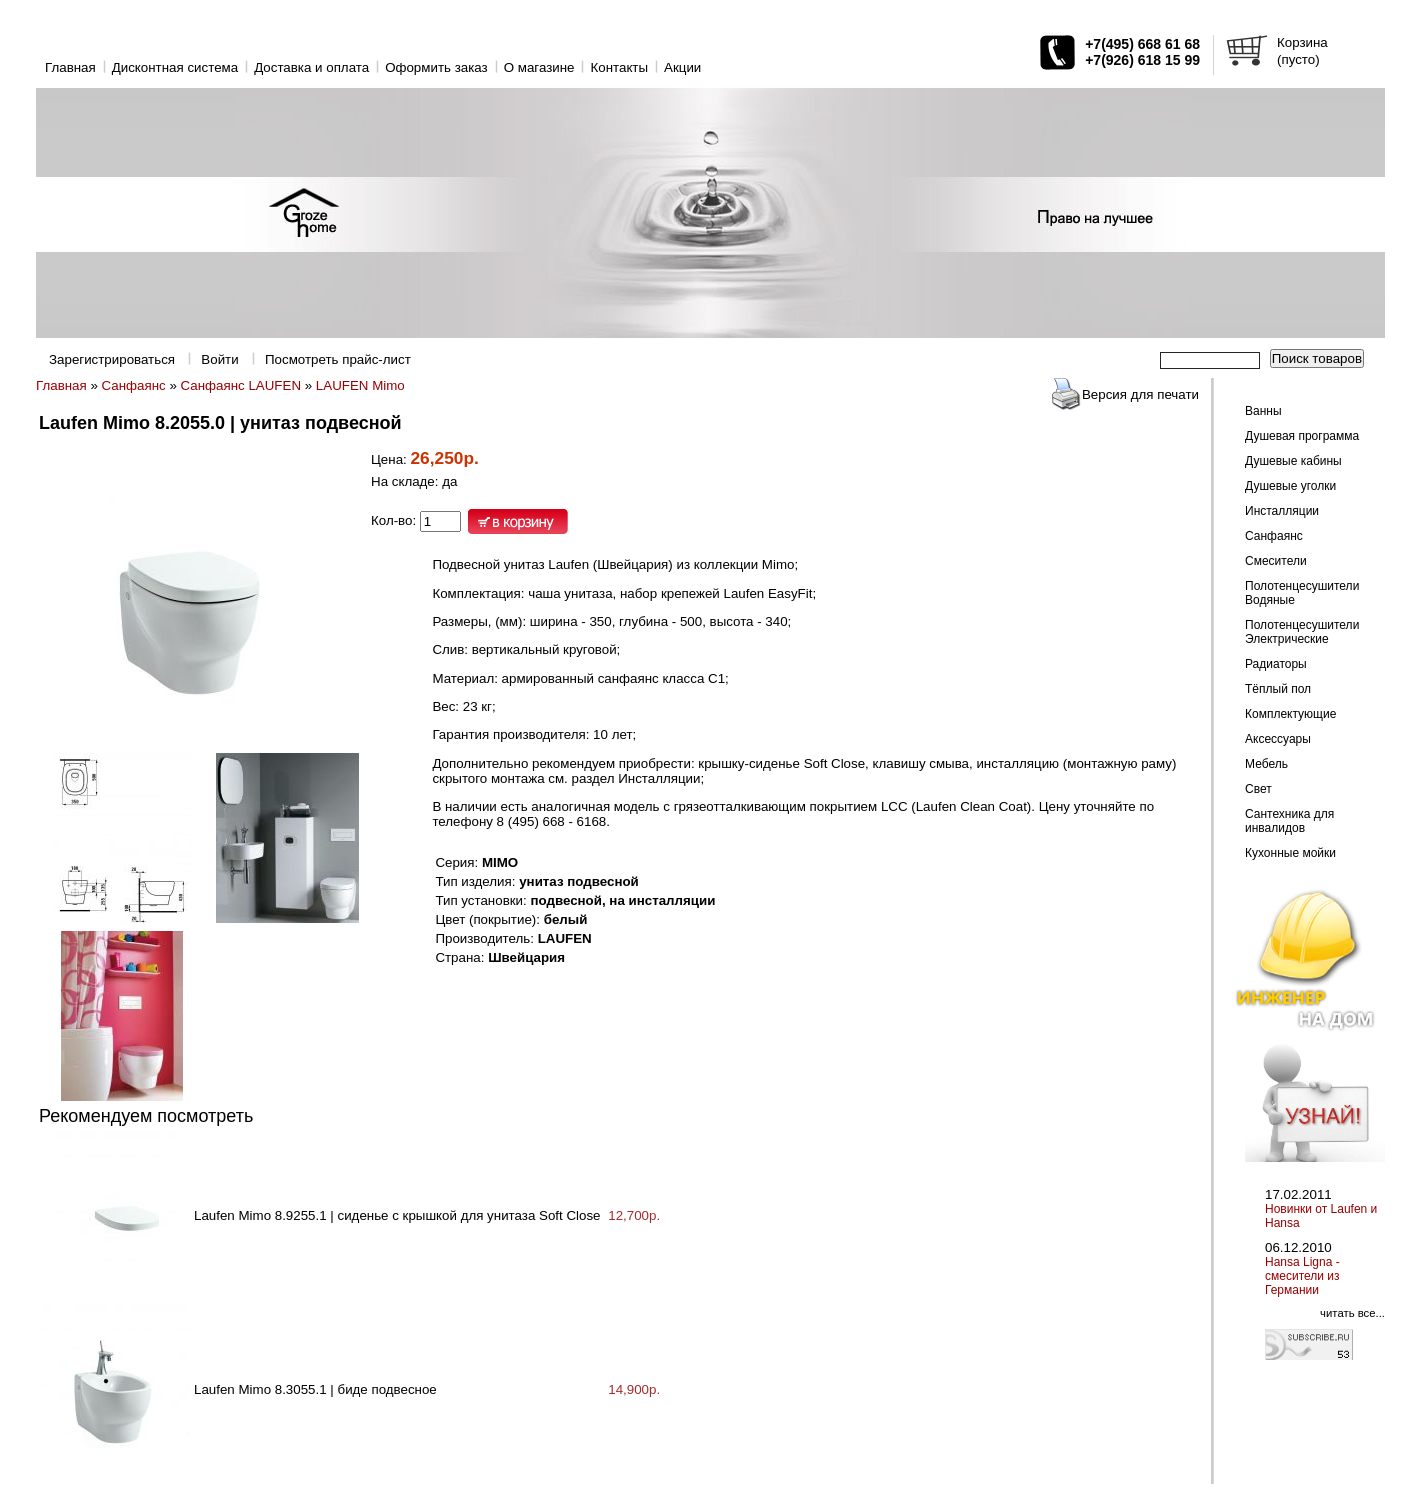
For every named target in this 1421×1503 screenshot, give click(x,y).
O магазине (539, 67)
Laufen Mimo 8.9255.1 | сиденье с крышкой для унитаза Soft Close (397, 1215)
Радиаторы (1276, 664)
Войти (219, 359)
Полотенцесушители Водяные (1302, 593)
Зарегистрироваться (112, 359)
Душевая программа (1302, 436)
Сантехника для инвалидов (1289, 821)
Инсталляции (1282, 511)
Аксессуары (1278, 739)
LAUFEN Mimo (360, 385)
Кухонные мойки (1290, 853)
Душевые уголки (1290, 486)
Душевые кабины (1293, 461)
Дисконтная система (175, 67)
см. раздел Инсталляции (624, 778)
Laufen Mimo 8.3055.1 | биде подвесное (315, 1389)
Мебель (1266, 764)
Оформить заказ (436, 67)
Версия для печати (1140, 394)
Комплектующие (1290, 714)
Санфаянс (134, 385)
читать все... (1352, 1313)
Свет (1258, 789)
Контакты (619, 67)
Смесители (1276, 561)
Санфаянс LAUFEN (241, 385)
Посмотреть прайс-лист (338, 359)
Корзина (1302, 42)
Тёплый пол (1278, 689)
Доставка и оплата (311, 67)
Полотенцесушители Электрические (1302, 632)
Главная (70, 67)
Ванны (1263, 411)
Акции (682, 67)
